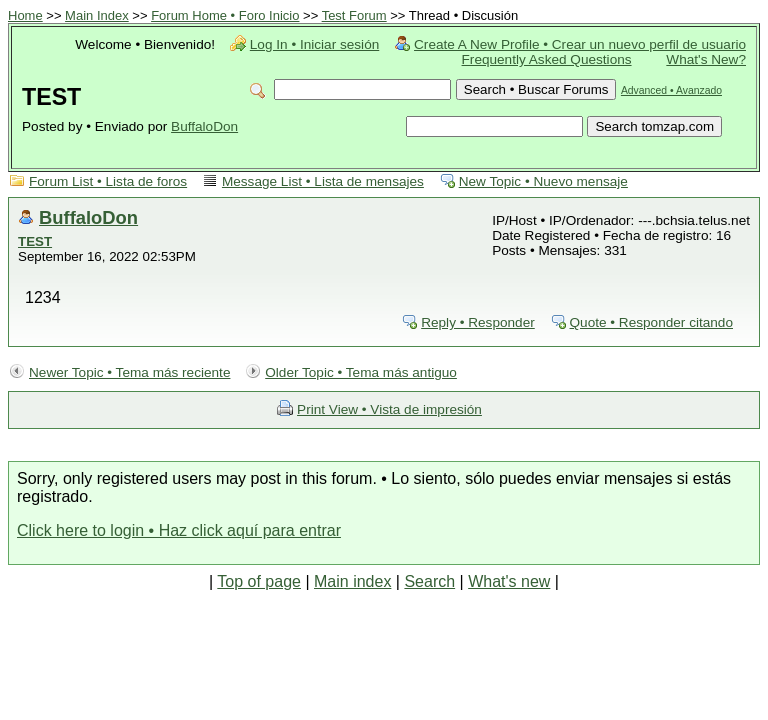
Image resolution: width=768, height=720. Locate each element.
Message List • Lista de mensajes (323, 181)
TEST (35, 241)
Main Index (97, 15)
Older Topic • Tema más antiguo (361, 372)
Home (25, 15)
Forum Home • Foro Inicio (225, 15)
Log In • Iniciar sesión (314, 44)
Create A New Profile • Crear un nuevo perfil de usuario (580, 44)
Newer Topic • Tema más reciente (129, 372)
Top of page (259, 581)
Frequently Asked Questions (547, 59)
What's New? (706, 59)
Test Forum (354, 15)
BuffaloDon (204, 126)
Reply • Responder (478, 322)
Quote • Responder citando (651, 322)
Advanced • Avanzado (671, 90)
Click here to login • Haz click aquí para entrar (179, 530)
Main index (352, 581)
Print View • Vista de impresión (389, 409)
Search (429, 581)
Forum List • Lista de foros (108, 181)
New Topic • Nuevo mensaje (543, 181)
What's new (509, 581)
